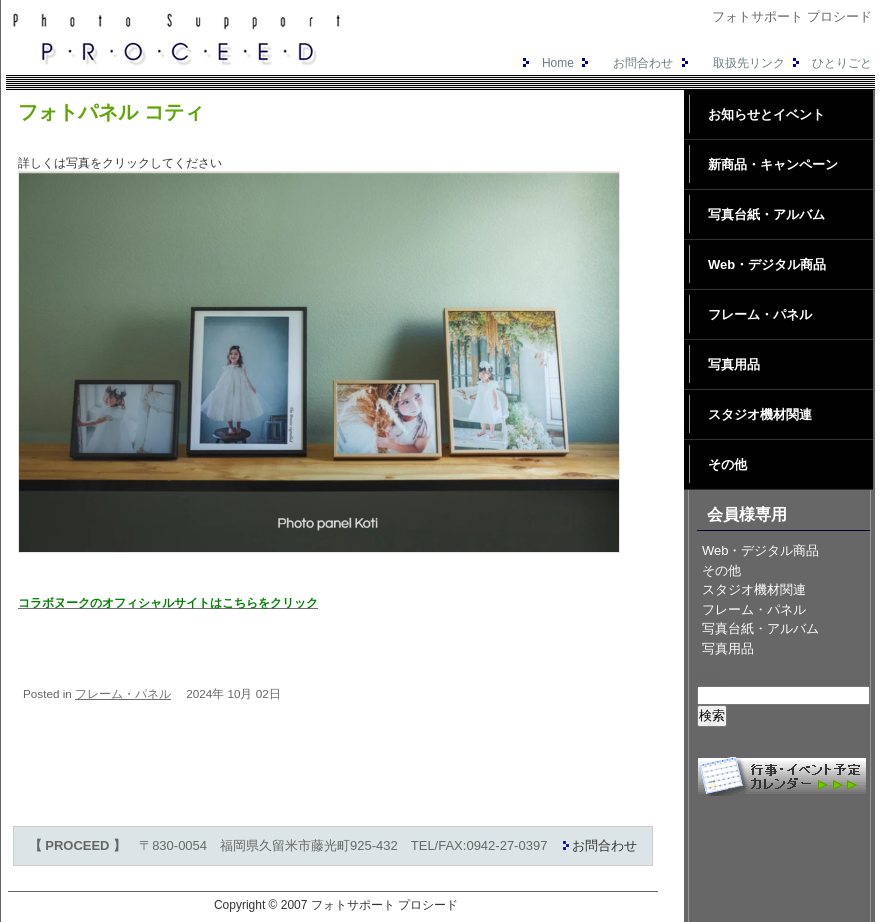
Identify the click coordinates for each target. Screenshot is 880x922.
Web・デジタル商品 (767, 264)
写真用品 (734, 364)
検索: (712, 676)
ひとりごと (830, 63)
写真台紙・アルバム (766, 214)
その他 (727, 464)
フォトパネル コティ (111, 112)
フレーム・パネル (123, 693)
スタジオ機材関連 (760, 414)
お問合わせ (625, 63)
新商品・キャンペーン (773, 164)
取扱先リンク (731, 63)
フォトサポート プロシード (384, 905)
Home (546, 63)
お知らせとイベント (766, 114)
